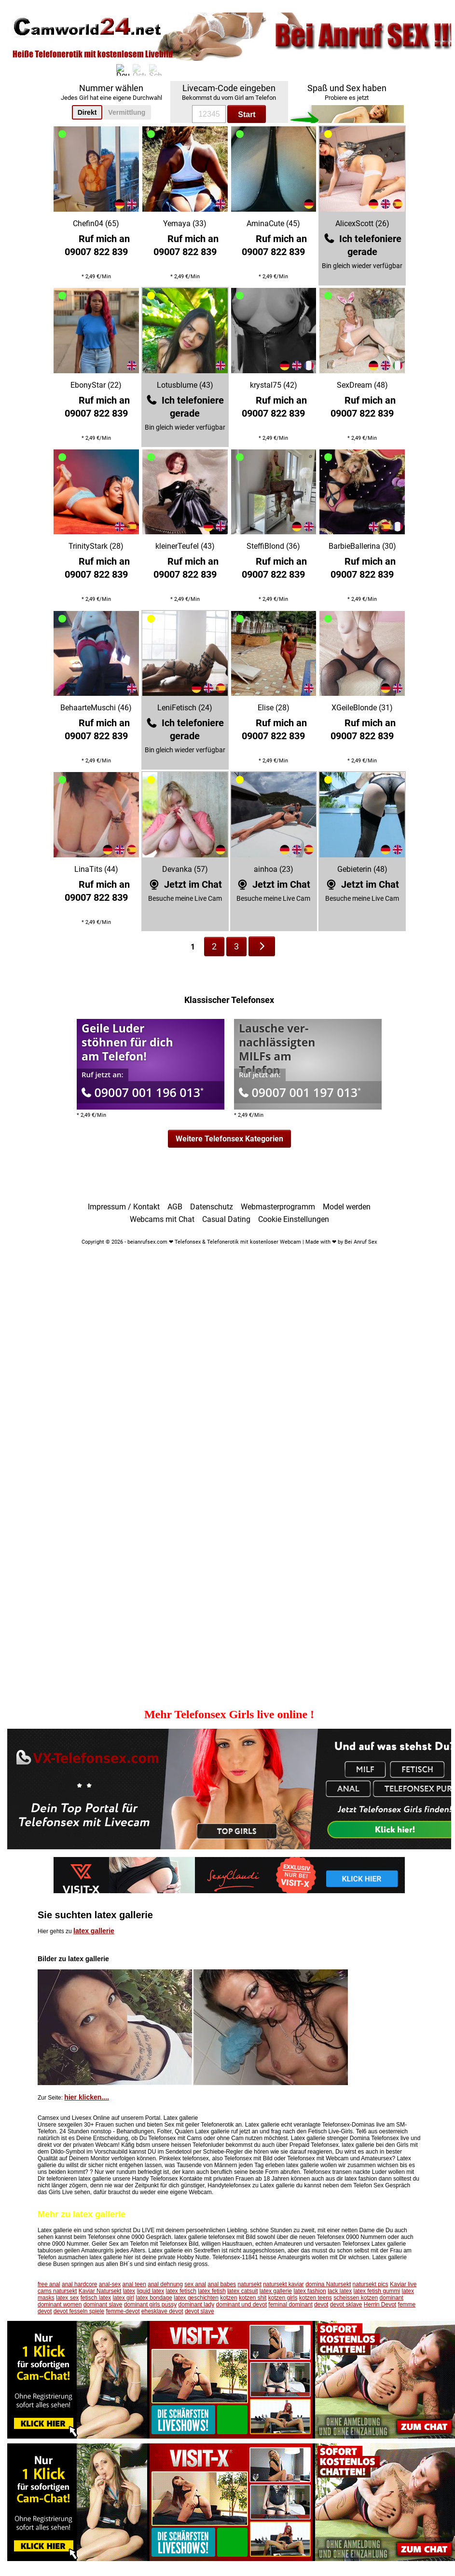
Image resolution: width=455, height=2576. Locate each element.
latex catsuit (242, 2291)
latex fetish (211, 2291)
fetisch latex (96, 2297)
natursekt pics (370, 2284)
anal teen (134, 2284)
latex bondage (154, 2297)
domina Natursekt (328, 2284)
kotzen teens (315, 2297)
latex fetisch (181, 2291)
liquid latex (150, 2291)
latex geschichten (196, 2297)
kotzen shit (252, 2297)
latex (129, 2291)
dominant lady (197, 2304)
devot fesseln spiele (79, 2311)
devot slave (199, 2311)
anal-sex (110, 2284)
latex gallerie (93, 1931)
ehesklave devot (162, 2311)
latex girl (123, 2297)
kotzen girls (283, 2297)
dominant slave (103, 2304)
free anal (49, 2284)
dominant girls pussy (150, 2304)
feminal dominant (290, 2304)
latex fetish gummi (377, 2291)
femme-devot (122, 2311)
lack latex (340, 2291)
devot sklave (346, 2304)
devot (321, 2304)
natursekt (249, 2284)
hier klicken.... (86, 2097)
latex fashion (309, 2291)
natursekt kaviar (283, 2284)
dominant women (60, 2304)
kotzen (228, 2297)
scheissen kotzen (355, 2297)
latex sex (67, 2297)
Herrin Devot (380, 2304)
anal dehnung (165, 2284)
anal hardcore (79, 2284)
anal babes (221, 2284)
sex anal (195, 2284)
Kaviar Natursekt (100, 2291)
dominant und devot (241, 2304)
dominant (391, 2297)
